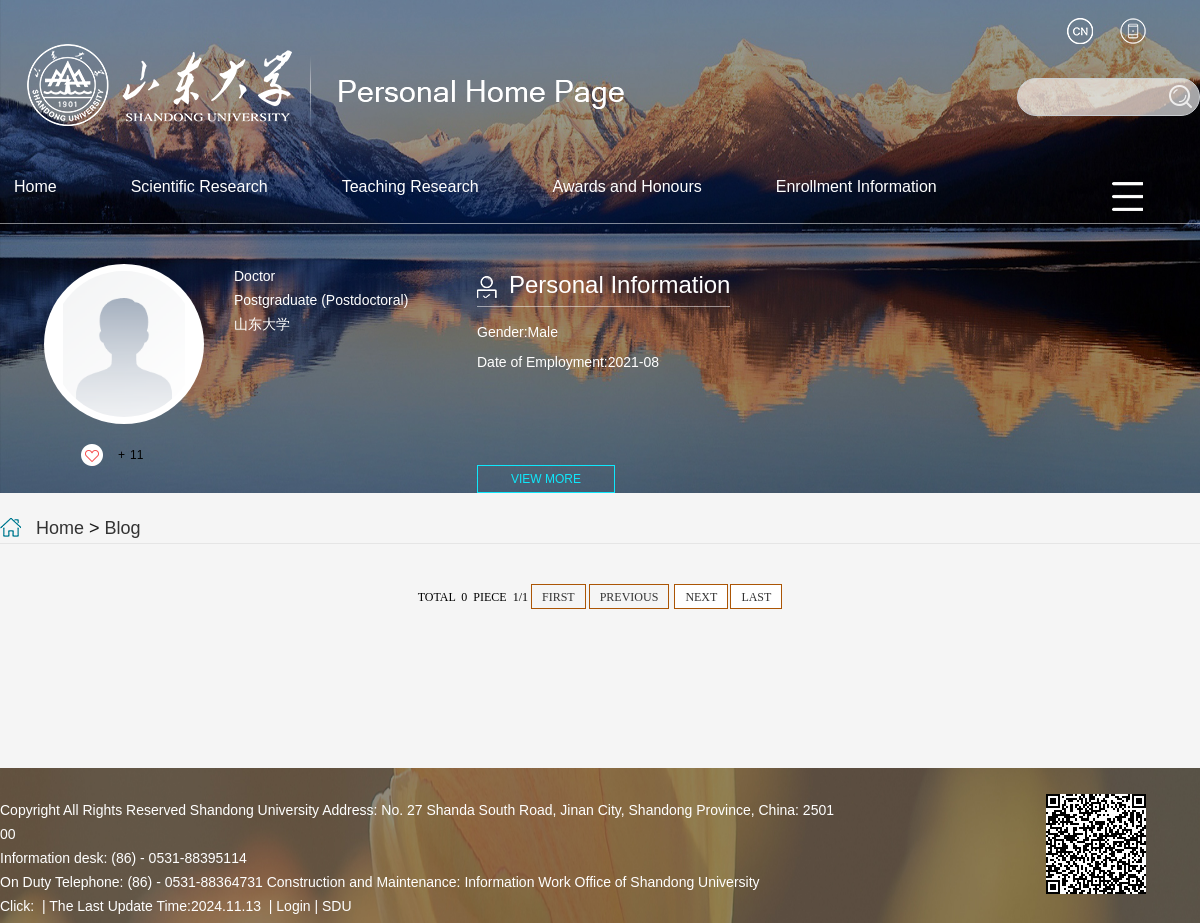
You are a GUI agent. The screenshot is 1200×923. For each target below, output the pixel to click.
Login (293, 906)
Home (35, 186)
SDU (337, 906)
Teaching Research (410, 186)
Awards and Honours (627, 186)
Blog (123, 528)
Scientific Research (199, 186)
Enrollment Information (856, 186)
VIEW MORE (546, 479)
